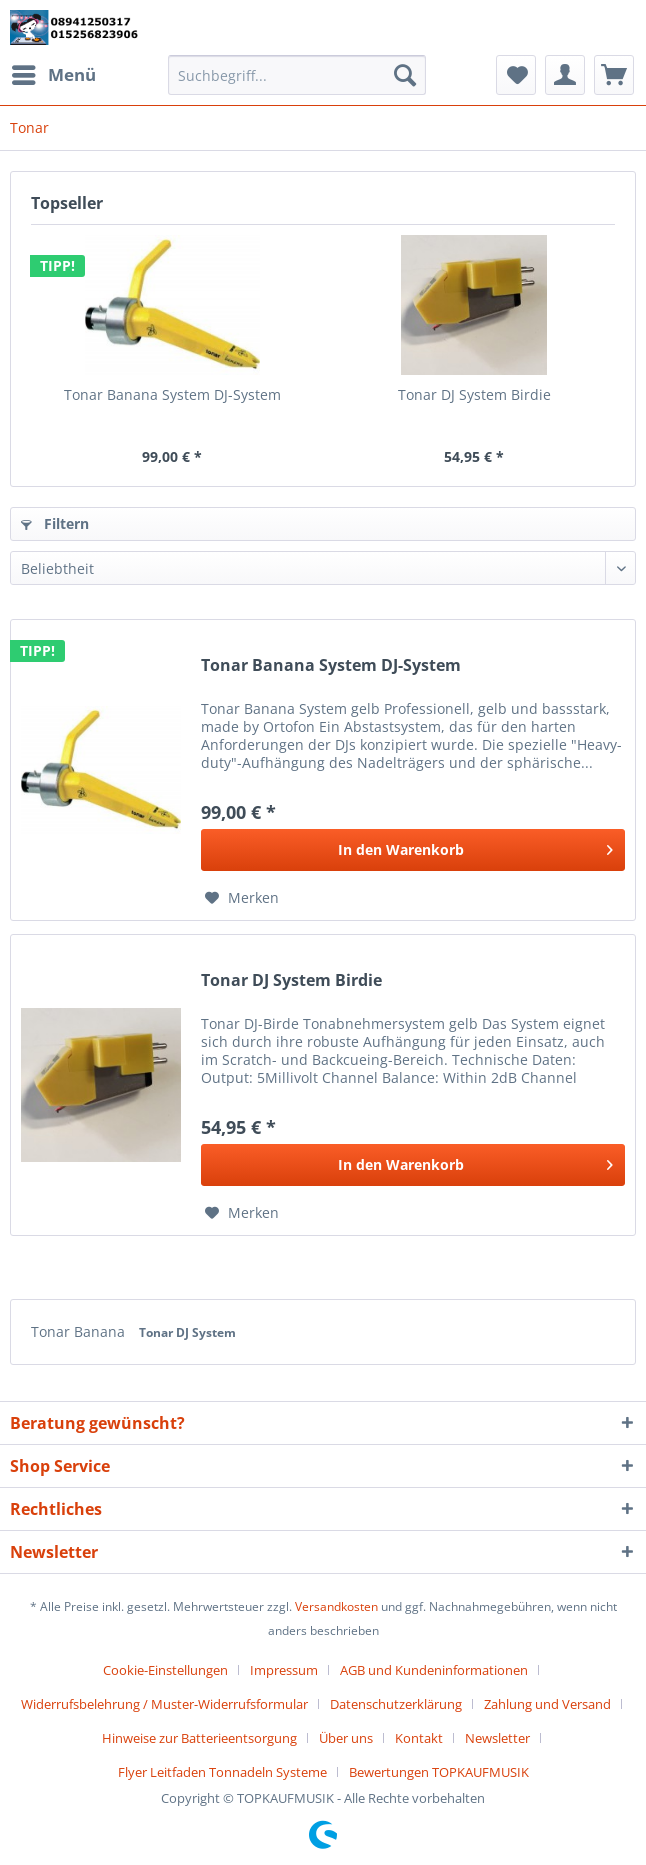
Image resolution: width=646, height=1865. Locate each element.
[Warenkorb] (614, 75)
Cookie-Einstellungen (165, 1670)
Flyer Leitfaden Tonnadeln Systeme (222, 1772)
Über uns (346, 1738)
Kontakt (419, 1738)
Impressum (284, 1670)
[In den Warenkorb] (413, 850)
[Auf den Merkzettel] (242, 898)
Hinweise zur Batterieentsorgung (199, 1738)
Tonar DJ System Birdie (474, 394)
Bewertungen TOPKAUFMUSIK (439, 1772)
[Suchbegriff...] (297, 75)
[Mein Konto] (565, 75)
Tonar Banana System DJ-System (172, 394)
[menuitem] (53, 75)
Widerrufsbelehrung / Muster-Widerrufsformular (164, 1704)
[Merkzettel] (516, 75)
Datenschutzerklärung (396, 1704)
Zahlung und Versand (547, 1704)
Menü (54, 72)
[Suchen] (405, 75)
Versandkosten (336, 1606)
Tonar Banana (80, 1331)
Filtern (55, 523)
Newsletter (497, 1738)
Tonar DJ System (187, 1332)
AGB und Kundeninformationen (434, 1670)
